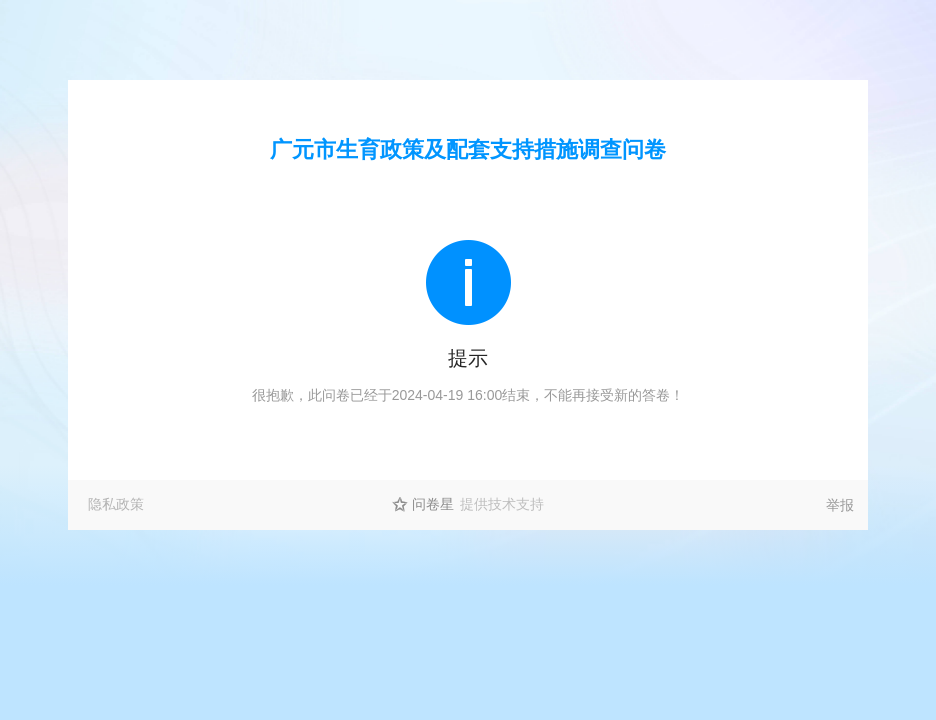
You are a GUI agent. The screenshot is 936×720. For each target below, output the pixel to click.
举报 (840, 505)
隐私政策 (116, 504)
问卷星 (433, 504)
